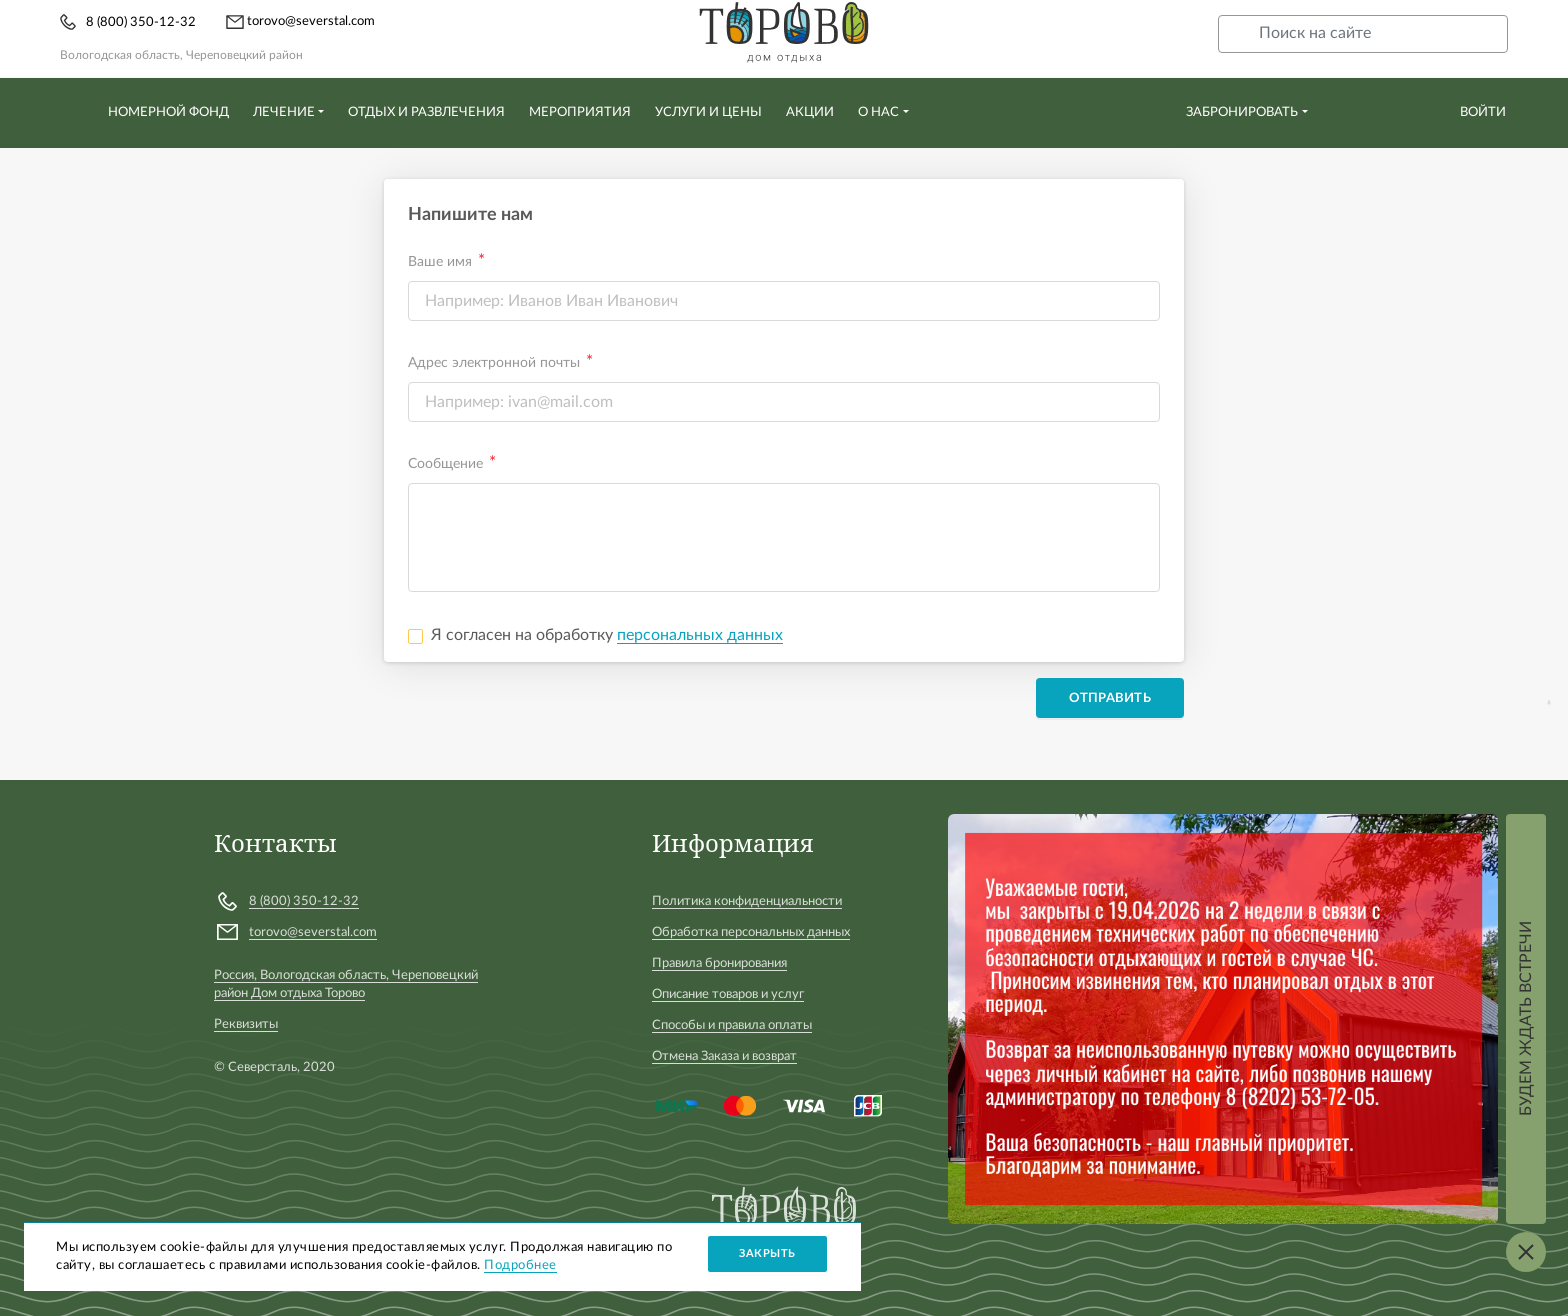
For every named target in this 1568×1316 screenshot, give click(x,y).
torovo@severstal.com (300, 22)
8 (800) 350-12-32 (141, 22)
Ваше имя (440, 262)
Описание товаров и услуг (728, 994)
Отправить (1110, 698)
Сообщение (445, 464)
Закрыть (767, 1253)
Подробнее (520, 1265)
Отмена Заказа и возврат (724, 1056)
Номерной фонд (168, 112)
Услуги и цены (708, 112)
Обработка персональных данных (751, 932)
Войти (1483, 112)
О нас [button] (878, 112)
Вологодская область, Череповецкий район (181, 55)
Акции (810, 112)
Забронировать (1242, 112)
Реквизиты (246, 1024)
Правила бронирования (719, 963)
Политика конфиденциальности (747, 901)
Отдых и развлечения (426, 112)
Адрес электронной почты (494, 363)
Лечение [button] (284, 112)
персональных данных (700, 635)
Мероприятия (580, 112)
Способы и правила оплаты (732, 1025)
